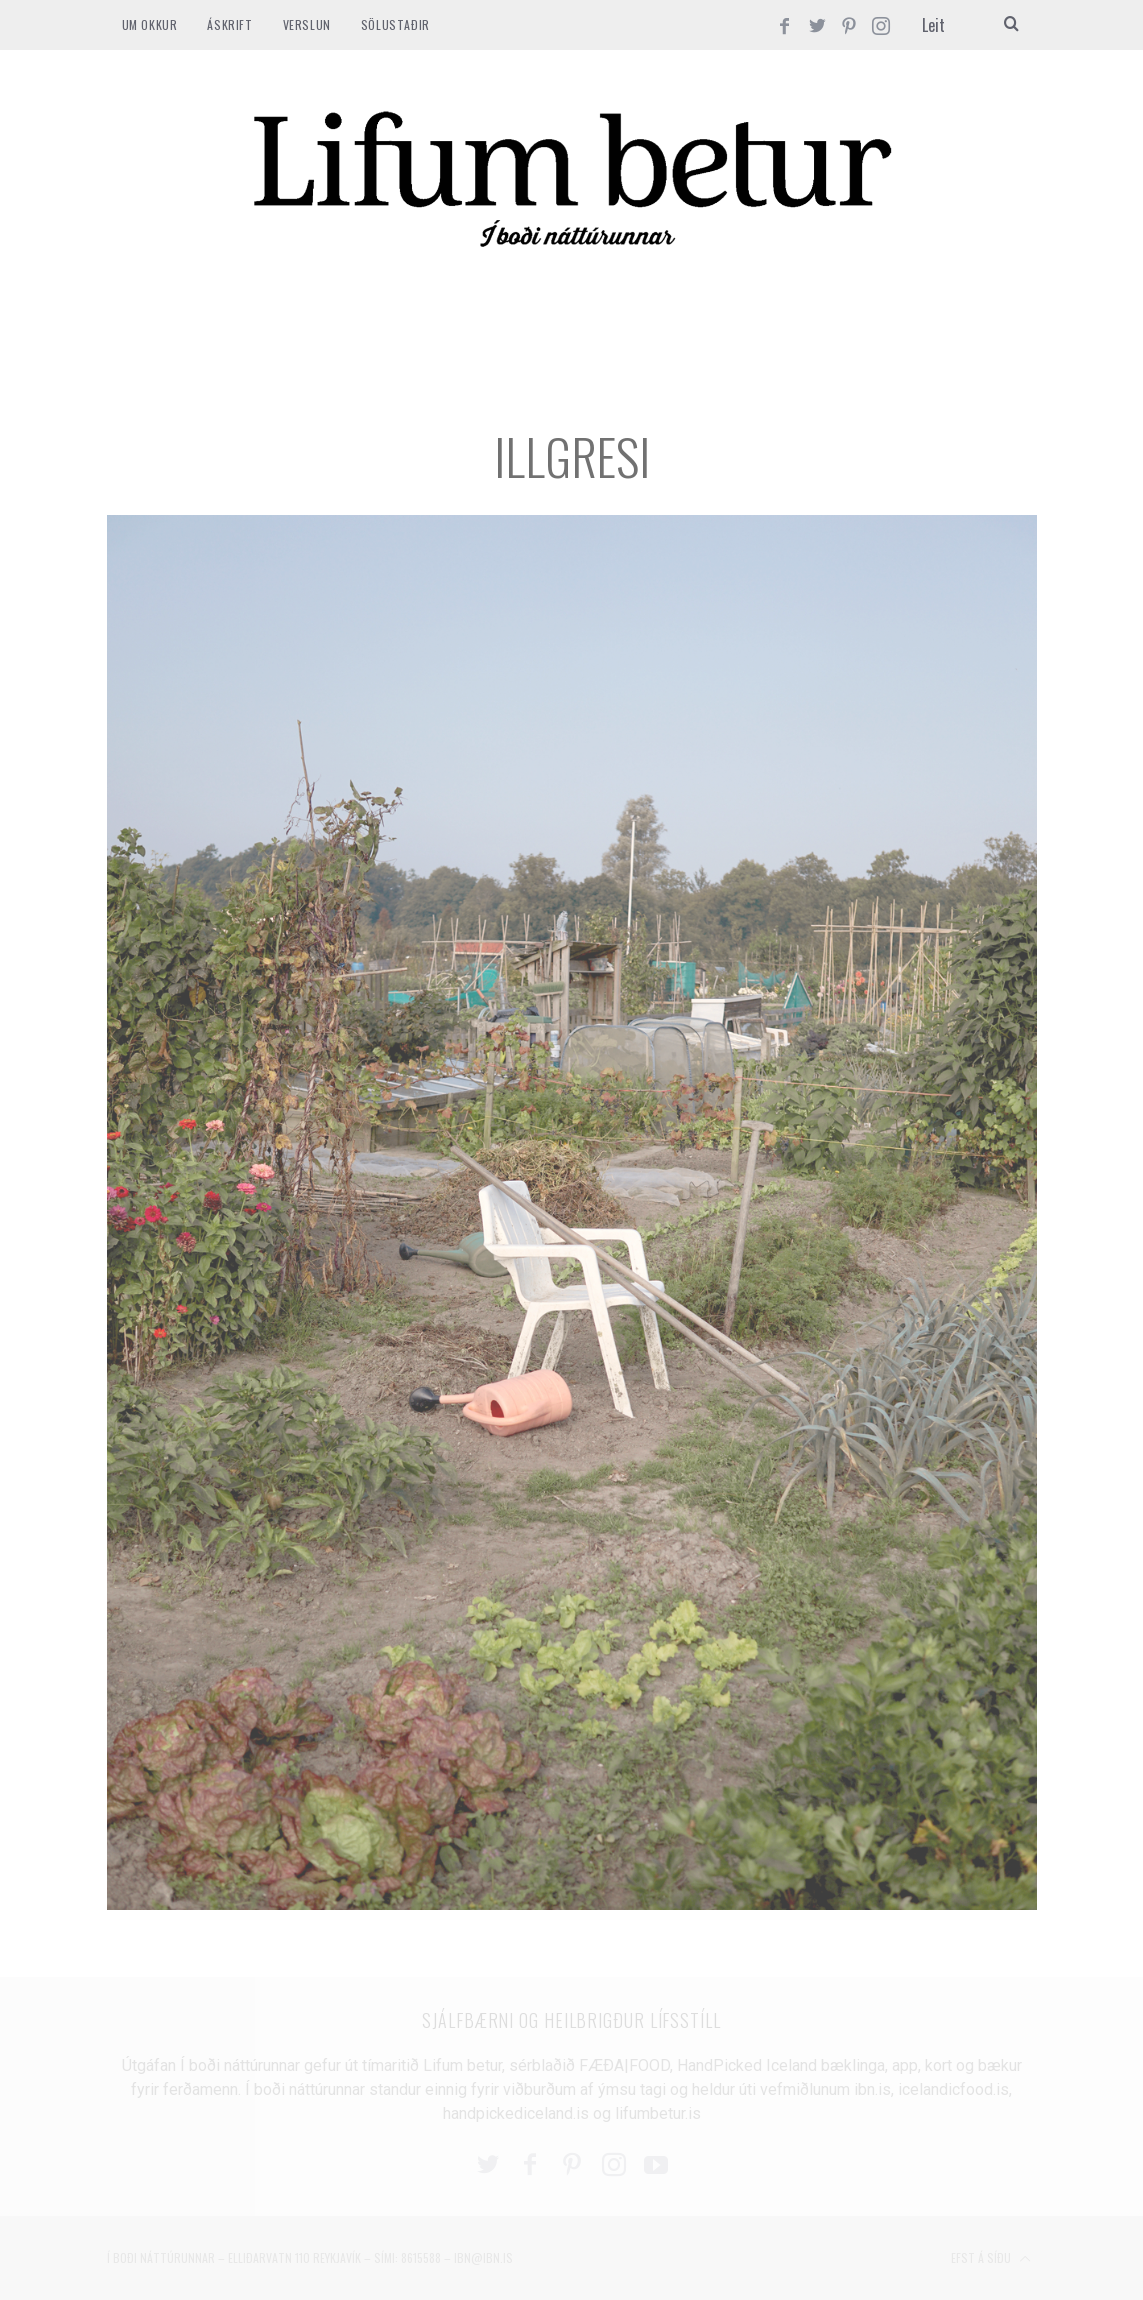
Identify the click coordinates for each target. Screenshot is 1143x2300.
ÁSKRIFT (229, 24)
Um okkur (150, 24)
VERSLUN (307, 24)
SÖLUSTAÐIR (395, 24)
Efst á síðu (991, 2259)
